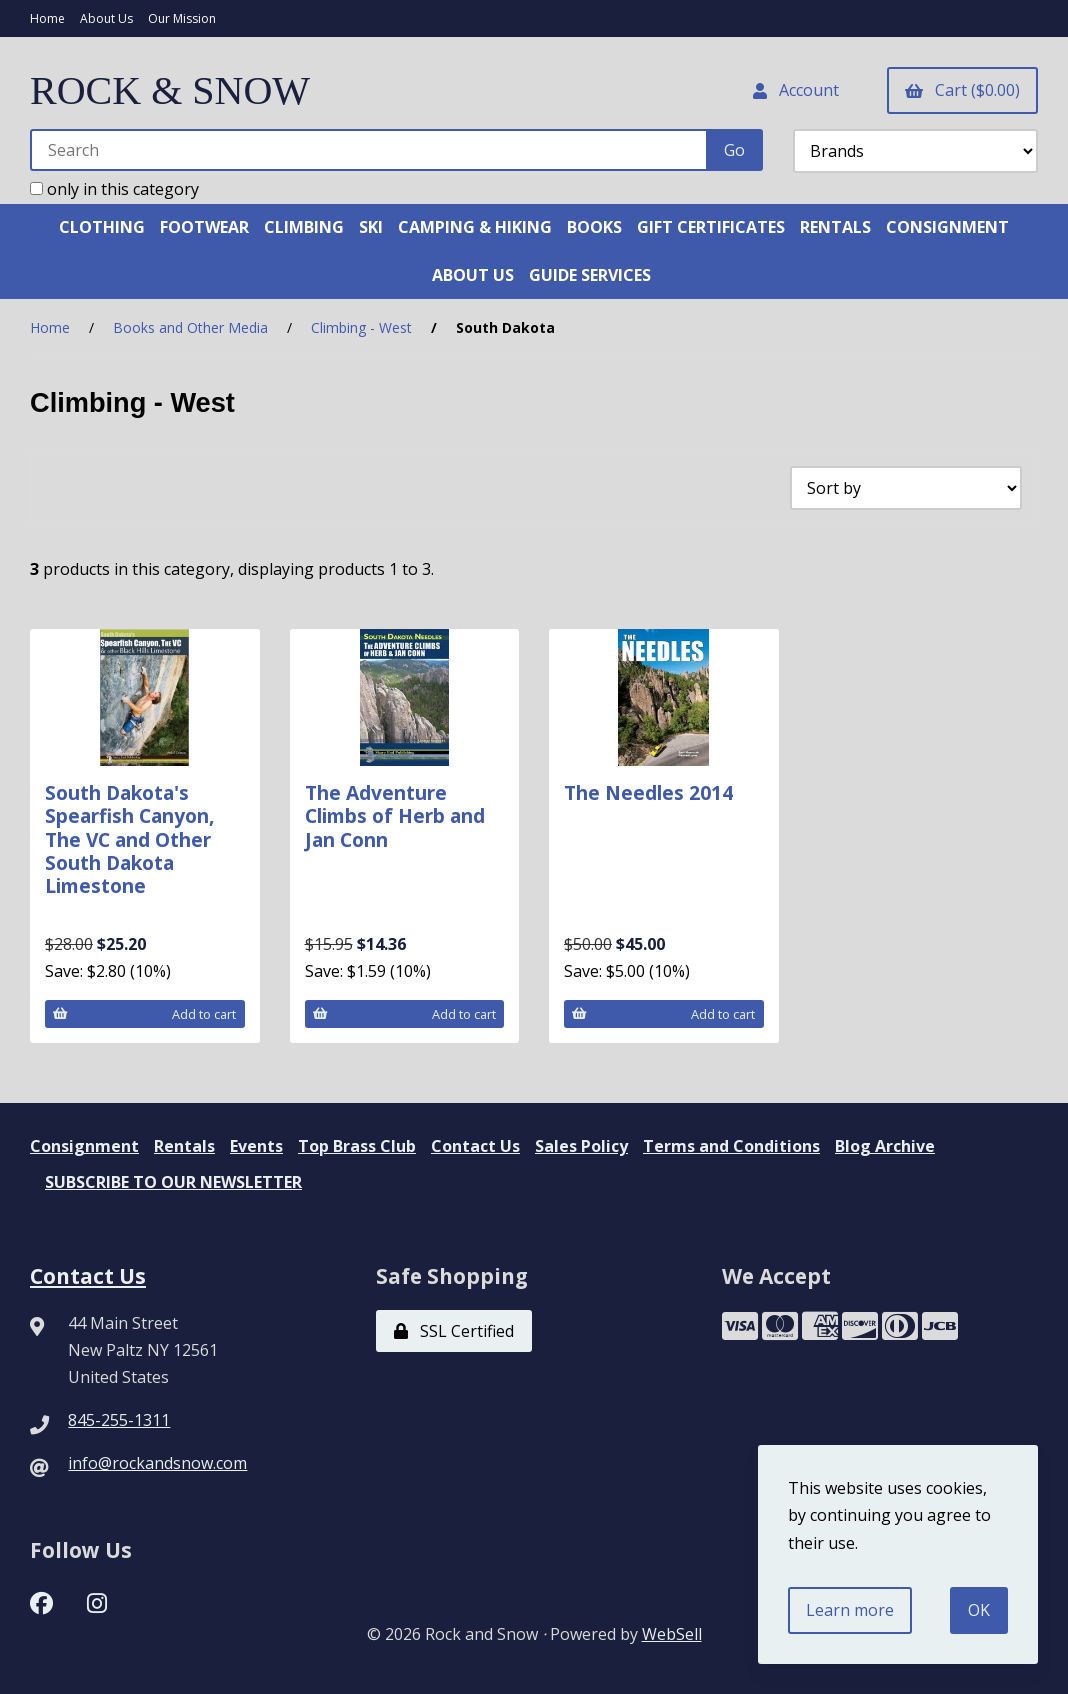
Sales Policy (581, 1146)
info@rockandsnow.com (157, 1463)
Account (796, 90)
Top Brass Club (357, 1146)
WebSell (672, 1634)
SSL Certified (454, 1331)
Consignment (84, 1146)
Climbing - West (361, 327)
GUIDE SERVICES (590, 275)
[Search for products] (369, 150)
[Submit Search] (734, 150)
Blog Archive (885, 1146)
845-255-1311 (119, 1420)
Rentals (184, 1146)
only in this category (114, 189)
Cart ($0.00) (962, 90)
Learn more (850, 1610)
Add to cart (144, 1014)
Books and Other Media (190, 327)
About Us (106, 18)
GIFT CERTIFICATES (711, 227)
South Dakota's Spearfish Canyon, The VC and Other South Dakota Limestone (129, 838)
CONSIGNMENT (947, 227)
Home (47, 18)
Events (256, 1146)
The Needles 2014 (648, 792)
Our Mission (182, 18)
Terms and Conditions (731, 1146)
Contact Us (475, 1146)
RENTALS (835, 227)
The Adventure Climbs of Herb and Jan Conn (395, 815)
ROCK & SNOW (170, 90)
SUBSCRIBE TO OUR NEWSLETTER (173, 1182)
